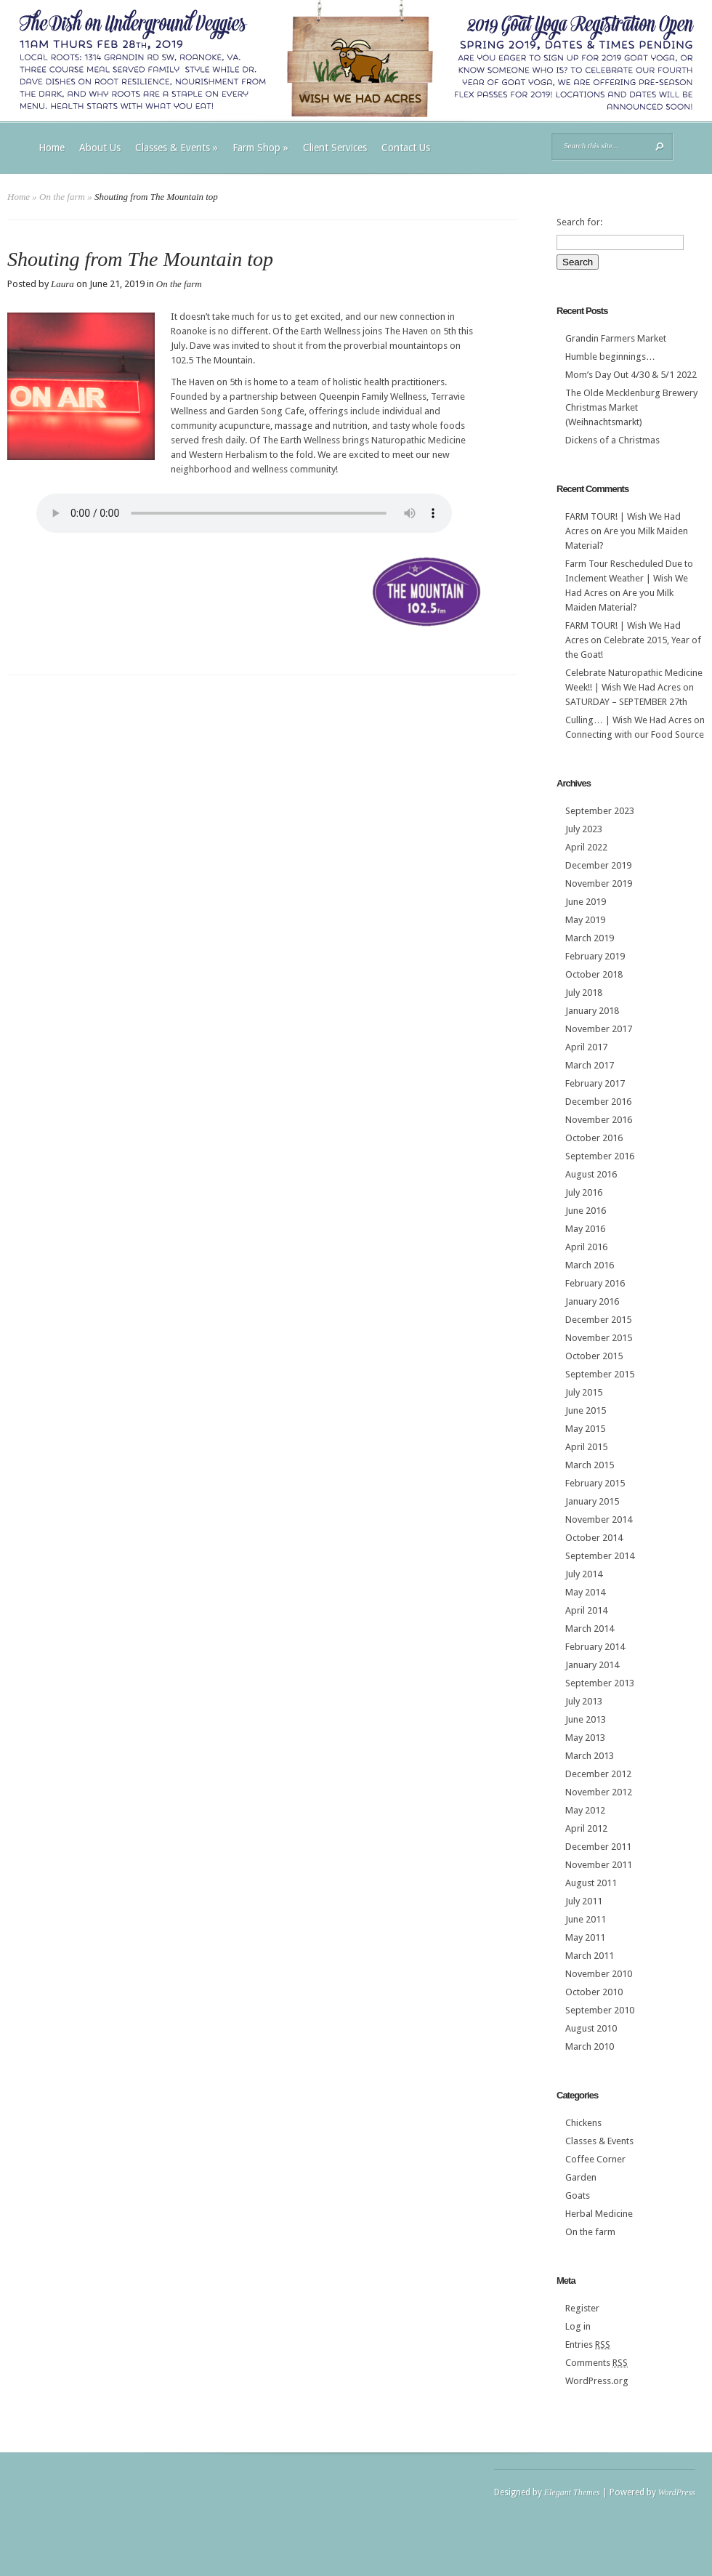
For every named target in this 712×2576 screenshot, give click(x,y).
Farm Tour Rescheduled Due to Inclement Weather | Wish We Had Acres (629, 578)
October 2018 (594, 974)
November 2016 (598, 1119)
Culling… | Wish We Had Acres (628, 720)
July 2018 (583, 992)
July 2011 (583, 1901)
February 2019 (595, 956)
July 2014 (583, 1574)
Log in (578, 2326)
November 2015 (598, 1337)
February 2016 (595, 1283)
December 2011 (598, 1846)
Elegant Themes (572, 2492)
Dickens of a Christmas (612, 440)
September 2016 (599, 1156)
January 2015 (592, 1501)
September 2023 (599, 810)
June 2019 (585, 901)
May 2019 (585, 919)
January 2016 (592, 1301)
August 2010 (591, 2028)
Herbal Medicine (599, 2213)
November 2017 (598, 1028)
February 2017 (595, 1083)
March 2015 (589, 1465)
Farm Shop (260, 147)
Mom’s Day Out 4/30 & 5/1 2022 (631, 374)
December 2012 (598, 1773)
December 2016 (598, 1101)
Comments (596, 2362)
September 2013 (599, 1683)
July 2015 (583, 1392)
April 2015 (586, 1446)
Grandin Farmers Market (615, 338)
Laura (62, 283)
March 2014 (589, 1628)
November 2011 (598, 1864)
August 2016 (591, 1174)
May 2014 (585, 1592)
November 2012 (598, 1792)
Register (582, 2308)
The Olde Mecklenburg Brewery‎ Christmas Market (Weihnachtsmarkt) (631, 407)
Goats (577, 2195)
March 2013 (589, 1755)
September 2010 (599, 2010)
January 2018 (592, 1010)
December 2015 (598, 1319)
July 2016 (583, 1192)
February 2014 (595, 1646)
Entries (587, 2344)
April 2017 (586, 1047)
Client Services (335, 147)
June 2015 (585, 1410)
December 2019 (598, 865)
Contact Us (405, 147)
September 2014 (599, 1555)
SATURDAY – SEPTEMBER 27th (626, 701)
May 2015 (585, 1428)
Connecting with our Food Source (634, 734)
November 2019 (598, 883)
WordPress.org (596, 2380)
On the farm (62, 196)
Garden (580, 2177)
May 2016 (585, 1228)
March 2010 (589, 2046)
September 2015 (599, 1374)
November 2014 (598, 1519)
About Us (100, 147)
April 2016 (586, 1246)
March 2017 (589, 1065)
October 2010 (594, 1992)
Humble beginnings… (610, 356)
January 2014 (592, 1664)
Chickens (583, 2122)
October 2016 (594, 1137)
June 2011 (585, 1919)
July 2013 (583, 1701)
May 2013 (585, 1737)
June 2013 (585, 1719)
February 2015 (595, 1483)
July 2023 (583, 829)
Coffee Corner (595, 2159)
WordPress (676, 2492)
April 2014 (586, 1610)
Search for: (579, 222)
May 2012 (585, 1810)
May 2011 (585, 1937)
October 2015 (594, 1356)
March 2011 (589, 1955)
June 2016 (585, 1210)
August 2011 (591, 1882)
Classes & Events (176, 147)
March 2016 (589, 1265)
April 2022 (586, 847)
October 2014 (594, 1537)
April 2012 (586, 1828)
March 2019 (589, 938)
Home (52, 147)
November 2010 (598, 1973)
